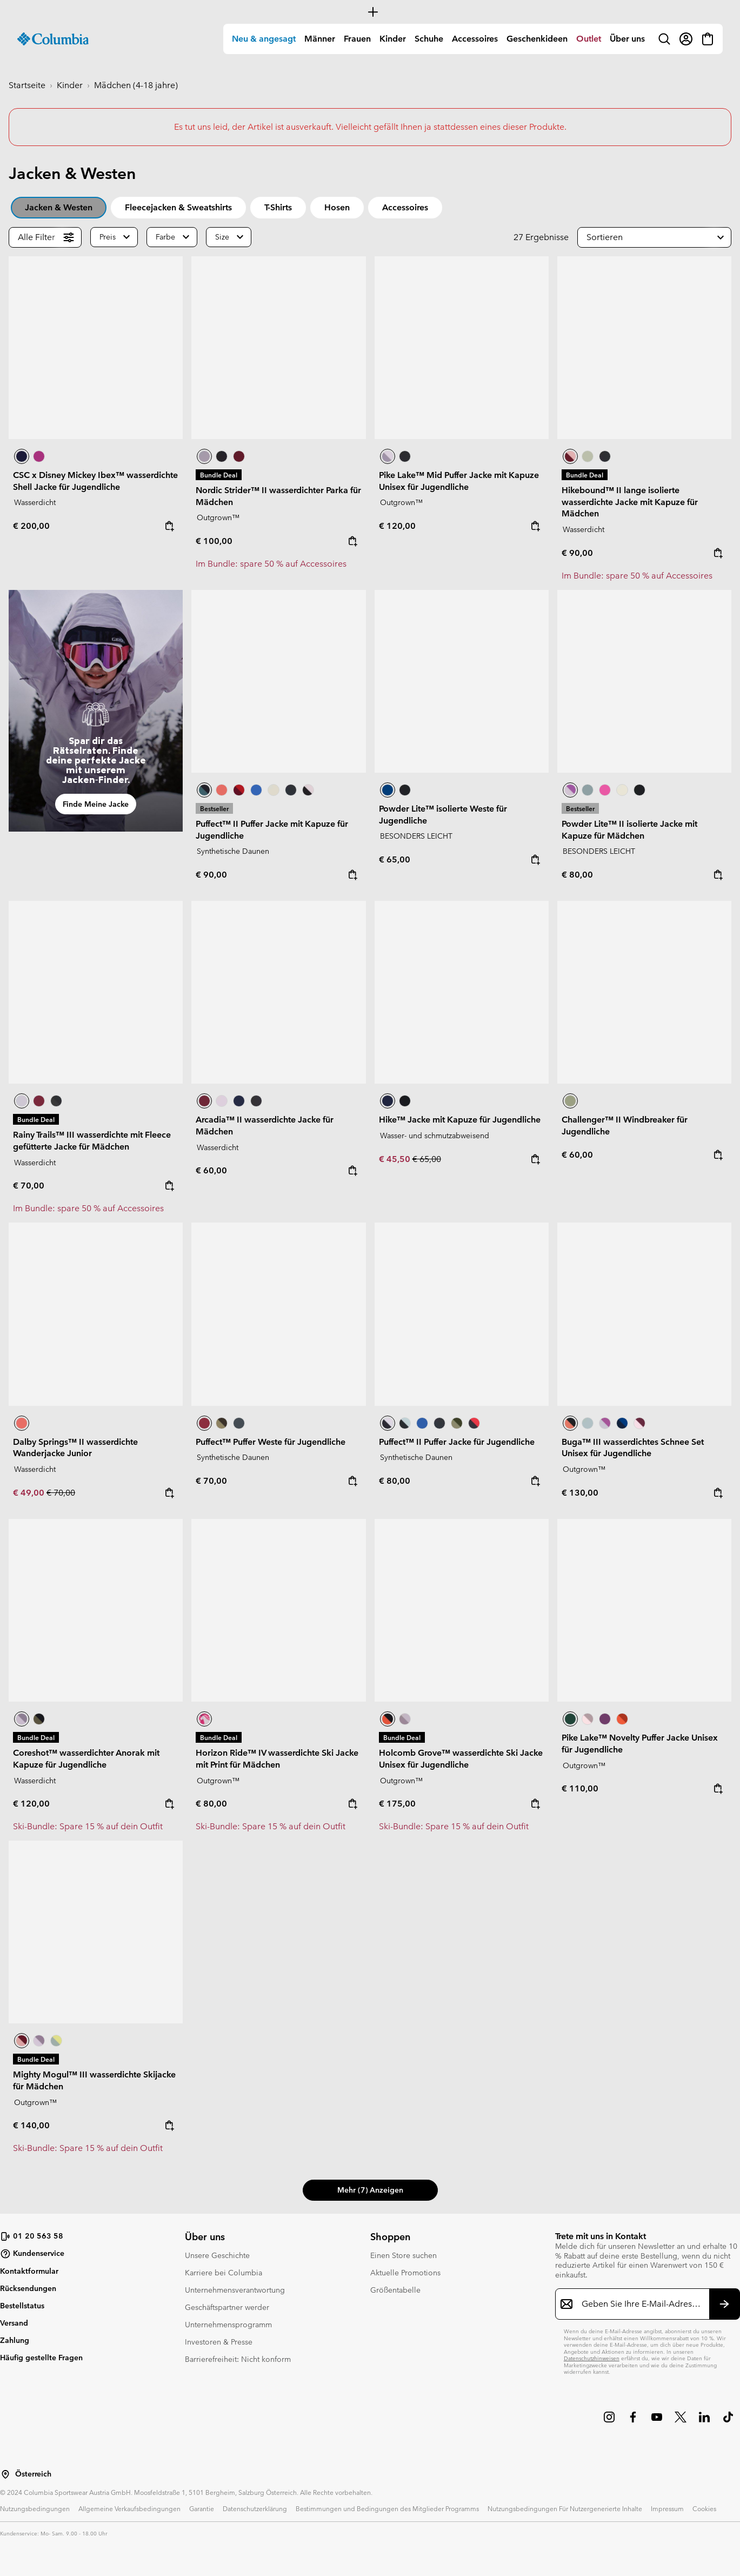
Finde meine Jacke (96, 804)
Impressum (667, 2508)
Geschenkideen (537, 39)
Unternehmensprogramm (228, 2324)
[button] (654, 237)
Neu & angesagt (264, 39)
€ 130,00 (580, 1493)
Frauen (357, 39)
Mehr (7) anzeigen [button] (370, 2190)
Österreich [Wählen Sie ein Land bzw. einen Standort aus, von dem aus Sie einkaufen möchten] (33, 2474)
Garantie (201, 2508)
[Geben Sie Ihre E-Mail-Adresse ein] (641, 2304)
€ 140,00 (31, 2125)
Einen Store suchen (403, 2255)
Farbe (165, 237)
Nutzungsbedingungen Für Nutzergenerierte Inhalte (565, 2508)
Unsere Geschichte (217, 2255)
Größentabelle (395, 2290)
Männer (319, 39)
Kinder (392, 39)
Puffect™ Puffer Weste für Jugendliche (270, 1442)
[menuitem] (264, 39)
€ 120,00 (397, 526)
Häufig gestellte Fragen (41, 2357)
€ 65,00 (394, 859)
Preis (107, 237)
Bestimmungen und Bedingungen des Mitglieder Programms (387, 2508)
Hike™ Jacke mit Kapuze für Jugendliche (460, 1119)
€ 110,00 (580, 1788)
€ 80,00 (577, 874)
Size (222, 237)
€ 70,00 (28, 1185)
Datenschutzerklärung (255, 2508)
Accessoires (475, 39)
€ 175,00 (397, 1803)
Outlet (588, 39)
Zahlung (14, 2340)
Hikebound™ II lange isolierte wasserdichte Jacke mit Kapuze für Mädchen (630, 502)
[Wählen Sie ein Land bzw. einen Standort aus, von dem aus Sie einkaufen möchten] (5, 2474)
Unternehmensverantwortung (235, 2290)
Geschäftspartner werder (227, 2307)
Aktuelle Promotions (405, 2273)
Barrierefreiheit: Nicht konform (238, 2359)
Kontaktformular (29, 2271)
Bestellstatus (22, 2306)
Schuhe (429, 39)
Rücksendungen (28, 2288)
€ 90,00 (577, 553)
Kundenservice (32, 2253)
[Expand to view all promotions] (370, 12)
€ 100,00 (214, 541)
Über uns (627, 39)
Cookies (704, 2508)
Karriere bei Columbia (223, 2273)
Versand (14, 2323)
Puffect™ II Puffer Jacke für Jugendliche (457, 1442)
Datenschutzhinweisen (591, 2358)
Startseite (27, 85)
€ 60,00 (211, 1170)
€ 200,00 (31, 526)
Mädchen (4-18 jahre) (136, 85)
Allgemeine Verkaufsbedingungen (129, 2508)
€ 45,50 (395, 1159)
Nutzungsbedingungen (35, 2508)
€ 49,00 (29, 1493)
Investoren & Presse (218, 2342)
